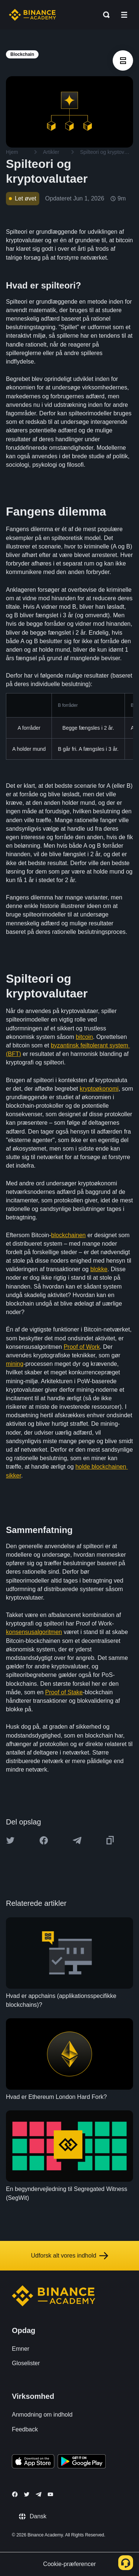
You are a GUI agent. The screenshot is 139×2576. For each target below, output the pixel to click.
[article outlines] (123, 60)
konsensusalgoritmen (34, 1632)
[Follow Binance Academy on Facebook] (15, 2494)
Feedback (25, 2429)
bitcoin (84, 1037)
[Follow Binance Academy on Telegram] (39, 2494)
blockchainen (68, 1235)
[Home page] (32, 15)
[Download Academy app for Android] (81, 2462)
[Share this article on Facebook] (43, 1840)
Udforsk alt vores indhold (69, 2255)
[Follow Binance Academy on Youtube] (50, 2494)
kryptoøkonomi (99, 1089)
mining (14, 1364)
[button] (124, 14)
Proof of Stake (64, 1692)
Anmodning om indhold (42, 2414)
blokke (98, 1269)
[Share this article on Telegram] (77, 1840)
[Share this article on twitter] (10, 1840)
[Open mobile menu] (124, 14)
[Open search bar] (104, 14)
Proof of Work (82, 1347)
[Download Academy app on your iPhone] (33, 2462)
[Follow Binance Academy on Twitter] (27, 2494)
